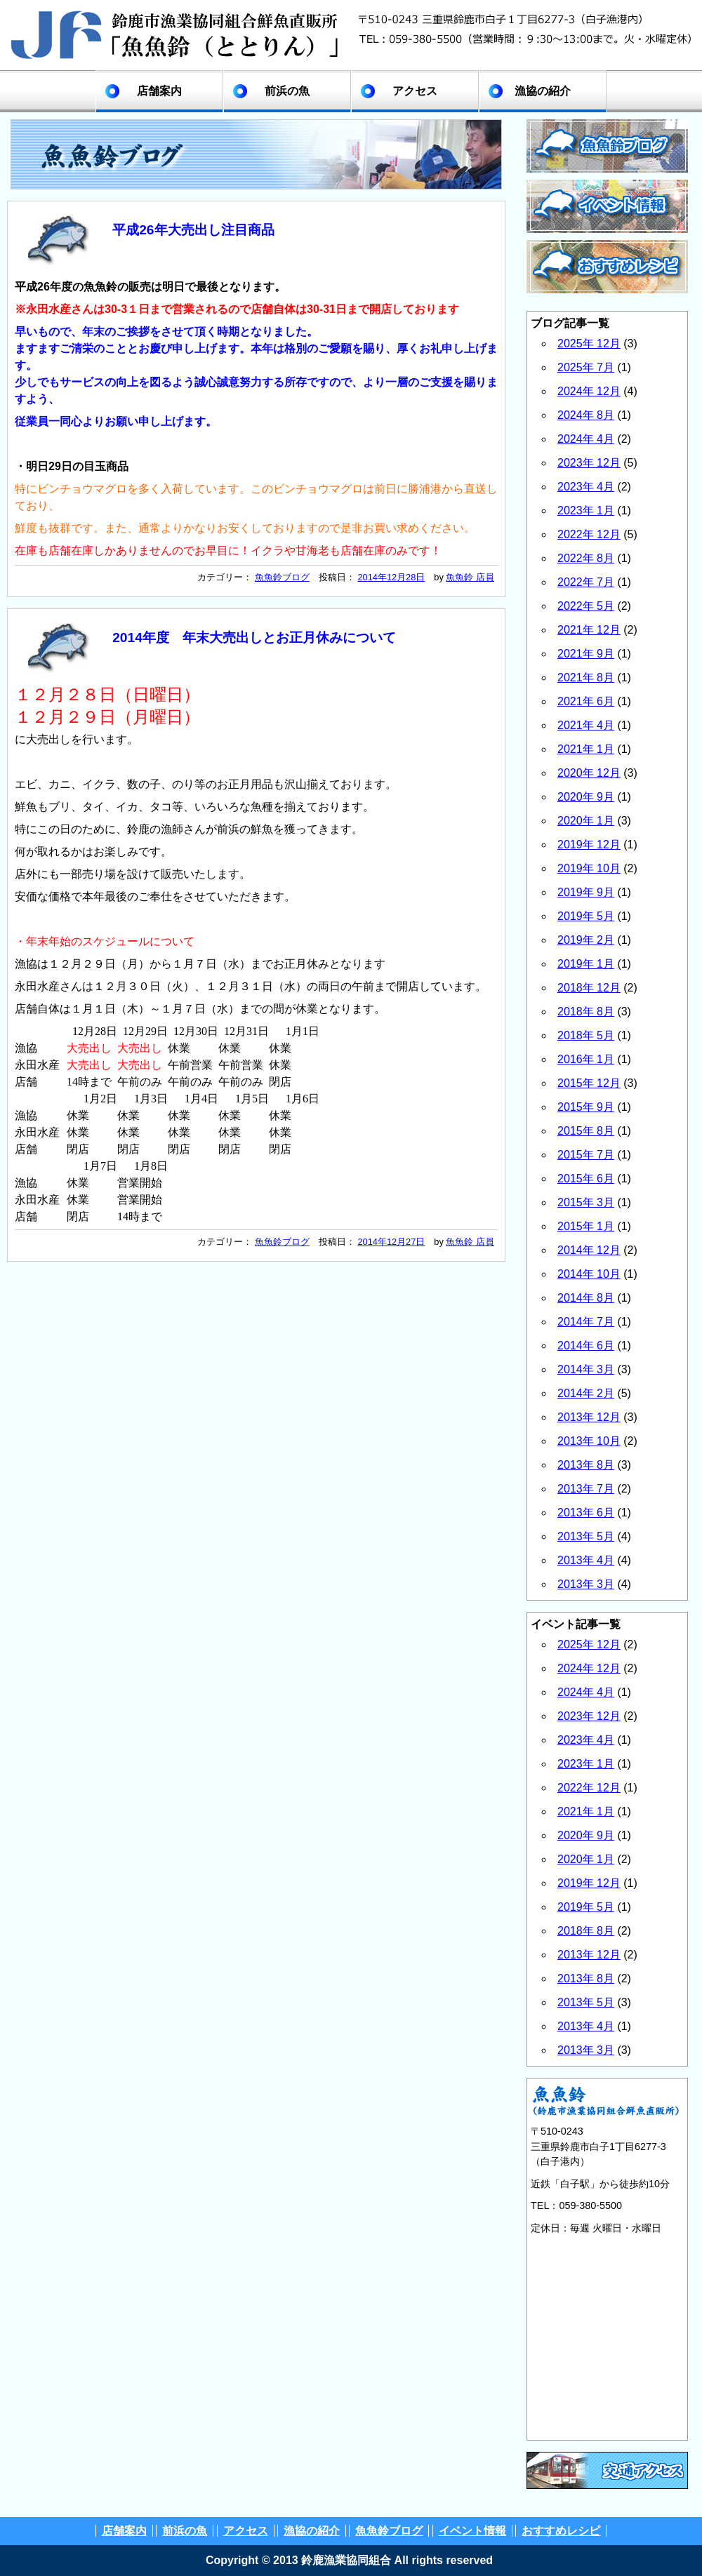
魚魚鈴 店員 (470, 577)
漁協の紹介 (543, 91)
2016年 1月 (585, 1059)
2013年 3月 (585, 1584)
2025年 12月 (589, 343)
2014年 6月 (585, 1346)
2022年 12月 (589, 534)
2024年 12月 (589, 391)
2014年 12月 (589, 1250)
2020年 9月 (585, 797)
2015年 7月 (585, 1155)
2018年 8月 (585, 1011)
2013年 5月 (585, 1536)
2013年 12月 (589, 1417)
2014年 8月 (585, 1298)
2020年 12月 (589, 773)
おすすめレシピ (561, 2531)
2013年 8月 (585, 1465)
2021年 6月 (585, 701)
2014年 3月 (585, 1369)
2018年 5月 (585, 1035)
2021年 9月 (585, 654)
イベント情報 (472, 2531)
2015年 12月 (589, 1083)
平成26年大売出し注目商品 (193, 229)
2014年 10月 (589, 1274)
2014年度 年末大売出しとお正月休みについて (254, 637)
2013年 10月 (589, 1441)
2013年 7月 (585, 1489)
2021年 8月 (585, 677)
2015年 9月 (585, 1107)
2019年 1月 (585, 964)
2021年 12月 (589, 630)
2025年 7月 (585, 367)
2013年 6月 (585, 1513)
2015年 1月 (585, 1226)
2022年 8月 (585, 558)
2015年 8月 (585, 1131)
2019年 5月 (585, 916)
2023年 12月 (589, 463)
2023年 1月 (585, 510)
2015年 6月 (585, 1178)
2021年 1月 (585, 749)
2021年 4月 (585, 725)
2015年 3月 (585, 1202)
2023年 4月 (585, 487)
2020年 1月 (585, 821)
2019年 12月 (589, 844)
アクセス (414, 91)
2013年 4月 (585, 1560)
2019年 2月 (585, 940)
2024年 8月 (585, 415)
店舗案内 (159, 91)
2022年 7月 (585, 582)
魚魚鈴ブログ (282, 577)
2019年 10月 (589, 868)
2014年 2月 (585, 1393)
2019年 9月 (585, 892)
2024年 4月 (585, 439)
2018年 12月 (589, 988)
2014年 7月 (585, 1322)
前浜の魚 (287, 91)
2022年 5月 (585, 606)
